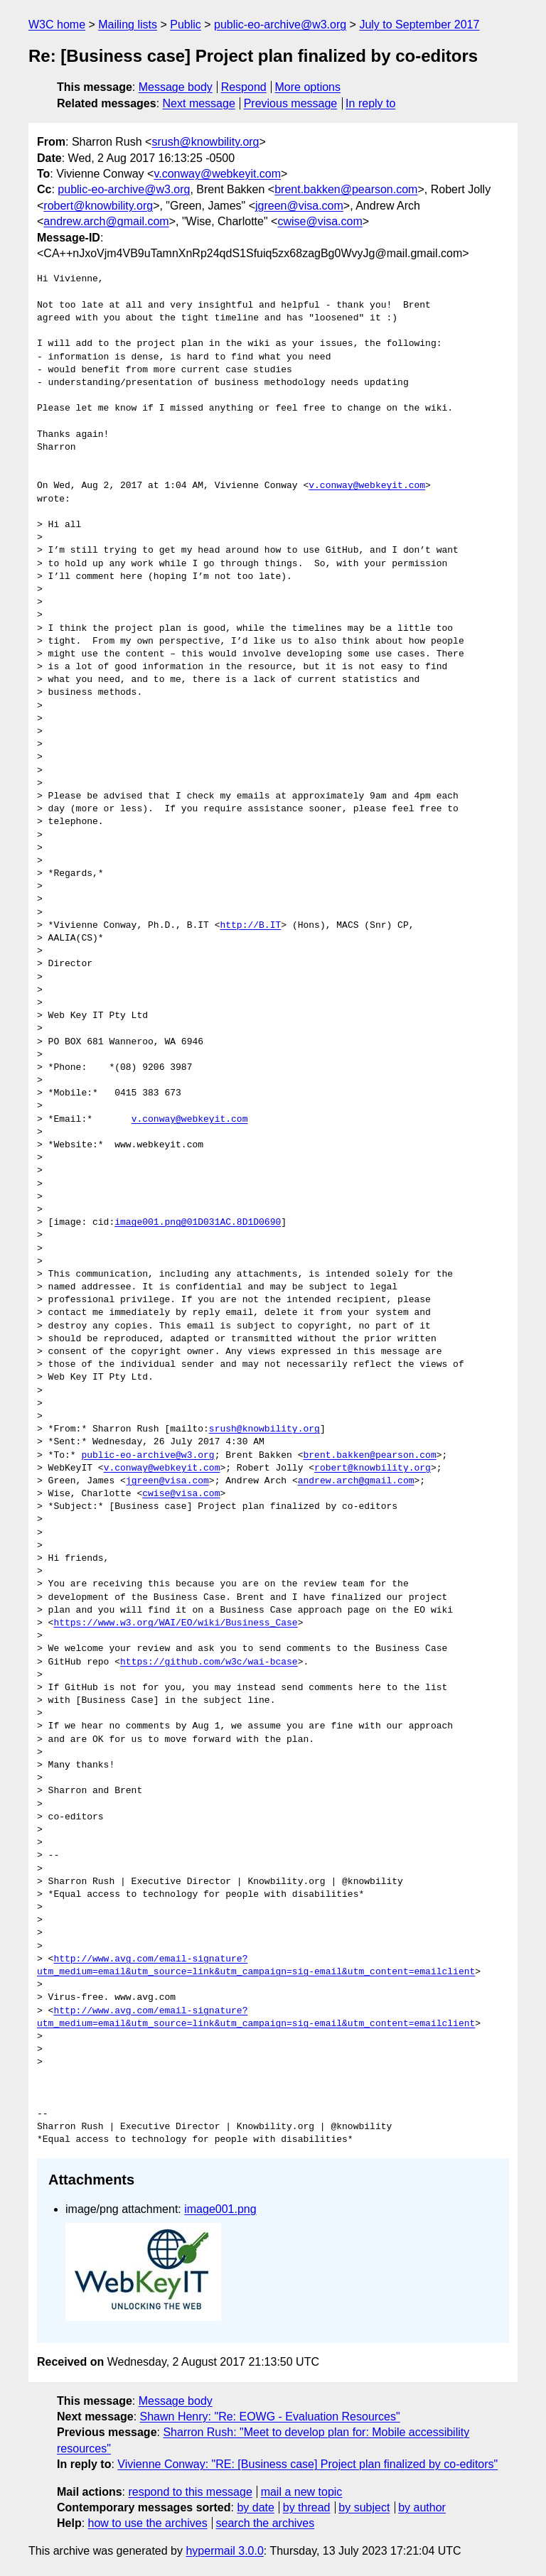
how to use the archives (148, 2523)
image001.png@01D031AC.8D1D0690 (197, 1222)
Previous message (291, 103)
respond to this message (190, 2492)
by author (422, 2507)
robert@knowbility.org (98, 206)
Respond (244, 87)
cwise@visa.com (319, 221)
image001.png (220, 2209)
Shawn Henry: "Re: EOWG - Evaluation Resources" (270, 2416)
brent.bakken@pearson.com (345, 189)
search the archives (265, 2523)
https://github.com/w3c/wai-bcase (209, 1662)
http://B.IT (250, 925)
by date (255, 2507)
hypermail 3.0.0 (224, 2551)
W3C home (56, 24)
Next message (199, 103)
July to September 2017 (419, 24)
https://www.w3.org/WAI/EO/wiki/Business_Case (175, 1623)
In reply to (370, 103)
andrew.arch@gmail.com (105, 221)
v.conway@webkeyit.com (217, 174)
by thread (307, 2507)
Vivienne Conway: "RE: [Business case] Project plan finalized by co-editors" (307, 2464)
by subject (364, 2507)
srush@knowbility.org (205, 142)
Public (185, 24)
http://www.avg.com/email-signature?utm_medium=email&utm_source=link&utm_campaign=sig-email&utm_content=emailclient (256, 1966)
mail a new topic (302, 2492)
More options (308, 87)
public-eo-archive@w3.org (280, 24)
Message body (176, 87)
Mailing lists (127, 24)
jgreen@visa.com (299, 206)
